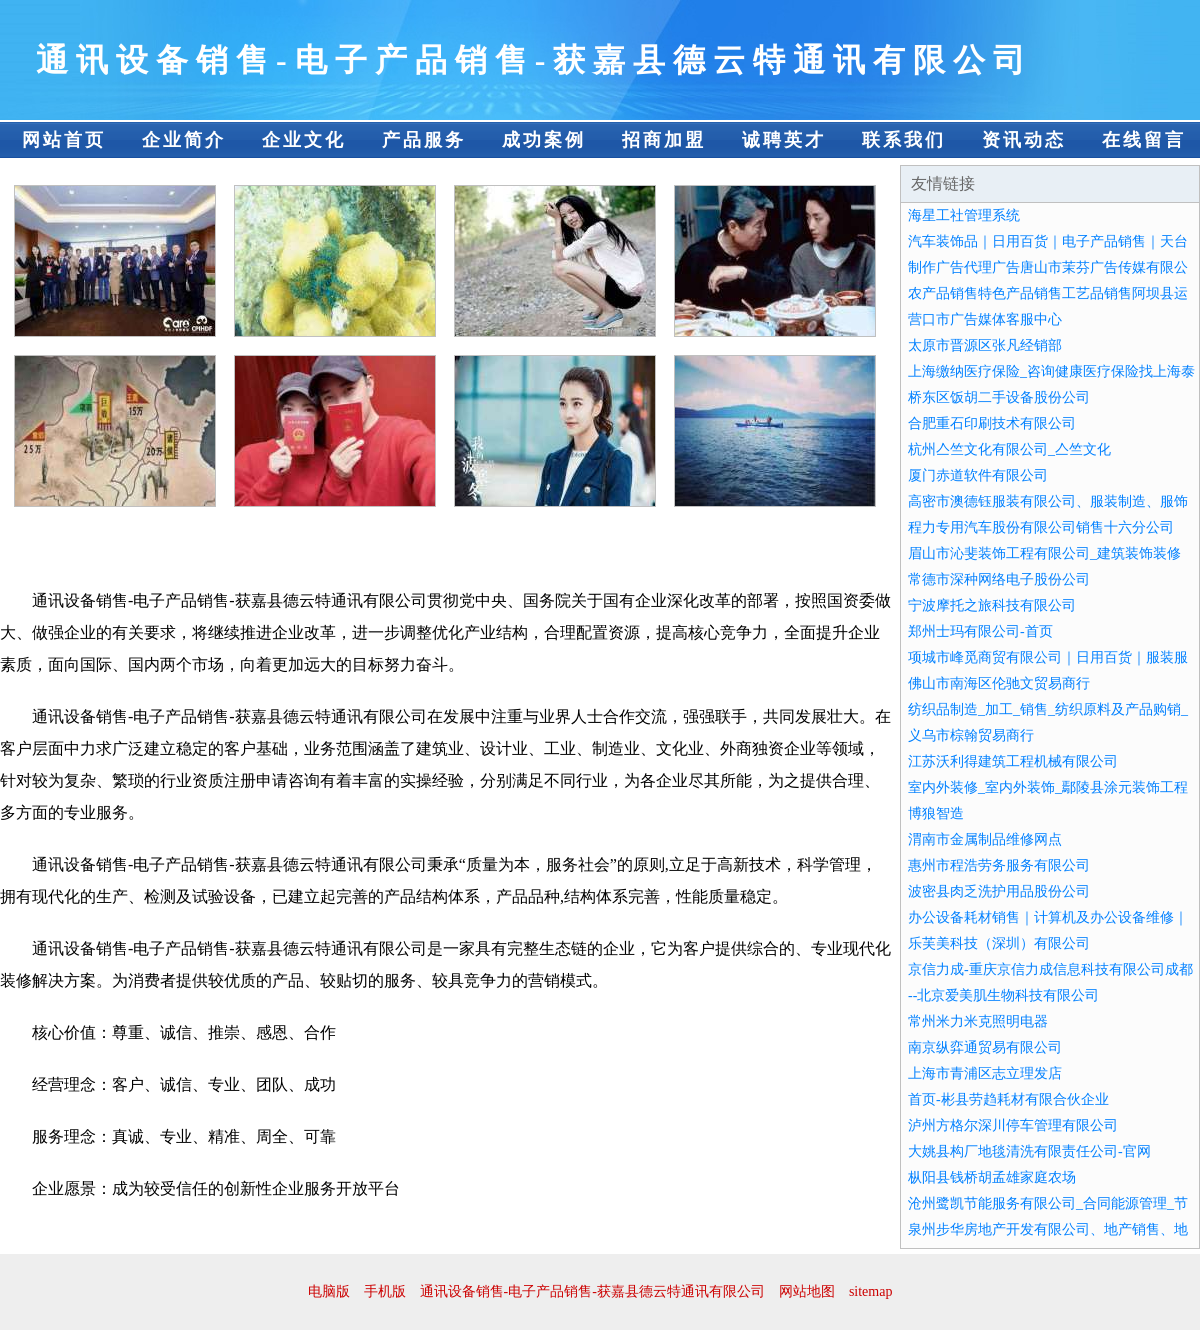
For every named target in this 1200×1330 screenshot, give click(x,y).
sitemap (871, 1291)
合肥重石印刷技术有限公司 (992, 423)
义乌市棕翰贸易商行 (971, 735)
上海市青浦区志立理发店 (985, 1073)
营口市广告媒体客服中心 (985, 319)
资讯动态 (1024, 140)
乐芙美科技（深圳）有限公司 (999, 943)
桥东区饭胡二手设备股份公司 (999, 397)
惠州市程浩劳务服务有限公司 (999, 865)
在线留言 (1144, 140)
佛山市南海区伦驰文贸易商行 (999, 683)
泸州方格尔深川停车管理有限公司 (1013, 1125)
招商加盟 (664, 140)
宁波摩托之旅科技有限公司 (992, 605)
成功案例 (544, 140)
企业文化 (304, 140)
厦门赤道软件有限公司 (978, 475)
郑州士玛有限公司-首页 (980, 631)
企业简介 (184, 140)
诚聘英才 (784, 140)
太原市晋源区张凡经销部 (985, 345)
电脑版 (329, 1291)
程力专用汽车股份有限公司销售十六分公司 (1041, 527)
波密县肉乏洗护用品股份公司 (999, 891)
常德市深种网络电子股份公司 (999, 579)
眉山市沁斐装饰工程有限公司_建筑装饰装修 (1044, 553)
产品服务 (424, 140)
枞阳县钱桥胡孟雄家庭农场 (992, 1177)
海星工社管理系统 (964, 215)
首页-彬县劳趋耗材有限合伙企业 (1008, 1099)
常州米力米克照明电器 (978, 1021)
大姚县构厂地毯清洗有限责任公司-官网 (1029, 1151)
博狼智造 (936, 813)
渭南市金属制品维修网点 (985, 839)
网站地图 (807, 1291)
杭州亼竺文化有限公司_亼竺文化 (1009, 449)
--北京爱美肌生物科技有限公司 (1003, 995)
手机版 (385, 1291)
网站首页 (64, 140)
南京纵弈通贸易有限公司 (985, 1047)
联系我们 (904, 140)
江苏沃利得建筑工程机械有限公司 (1013, 761)
